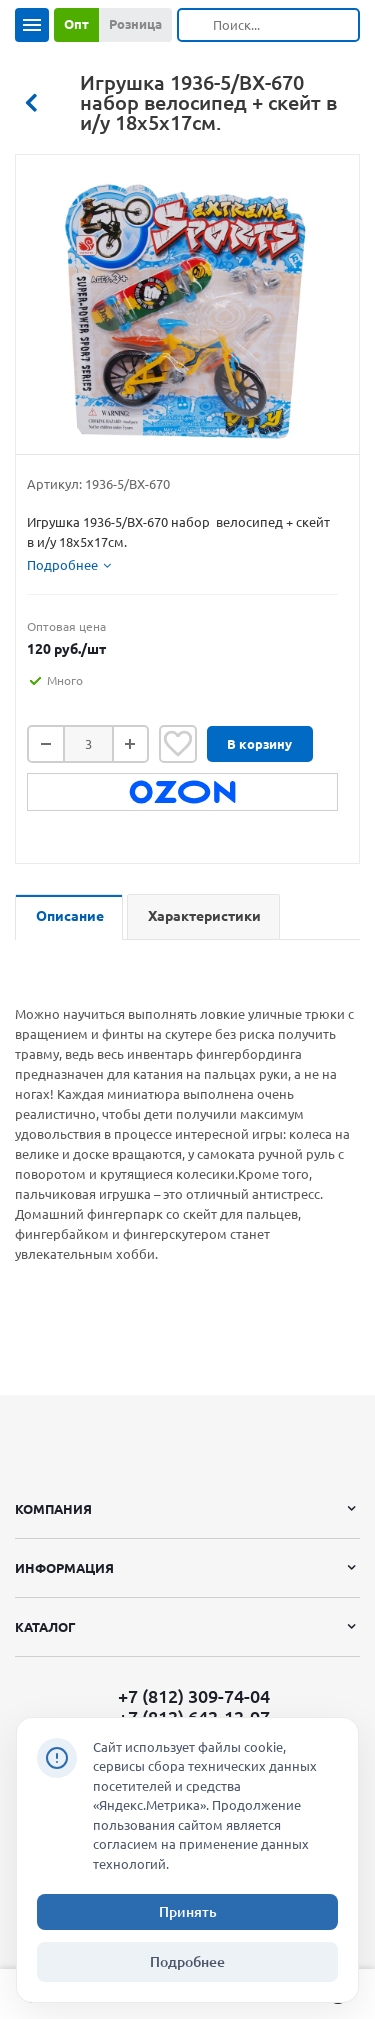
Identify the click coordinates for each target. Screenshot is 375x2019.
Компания (53, 1509)
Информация (64, 1568)
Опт (76, 24)
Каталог (45, 1627)
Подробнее (187, 1962)
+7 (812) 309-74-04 (194, 1696)
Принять (188, 1912)
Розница (135, 24)
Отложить (178, 744)
